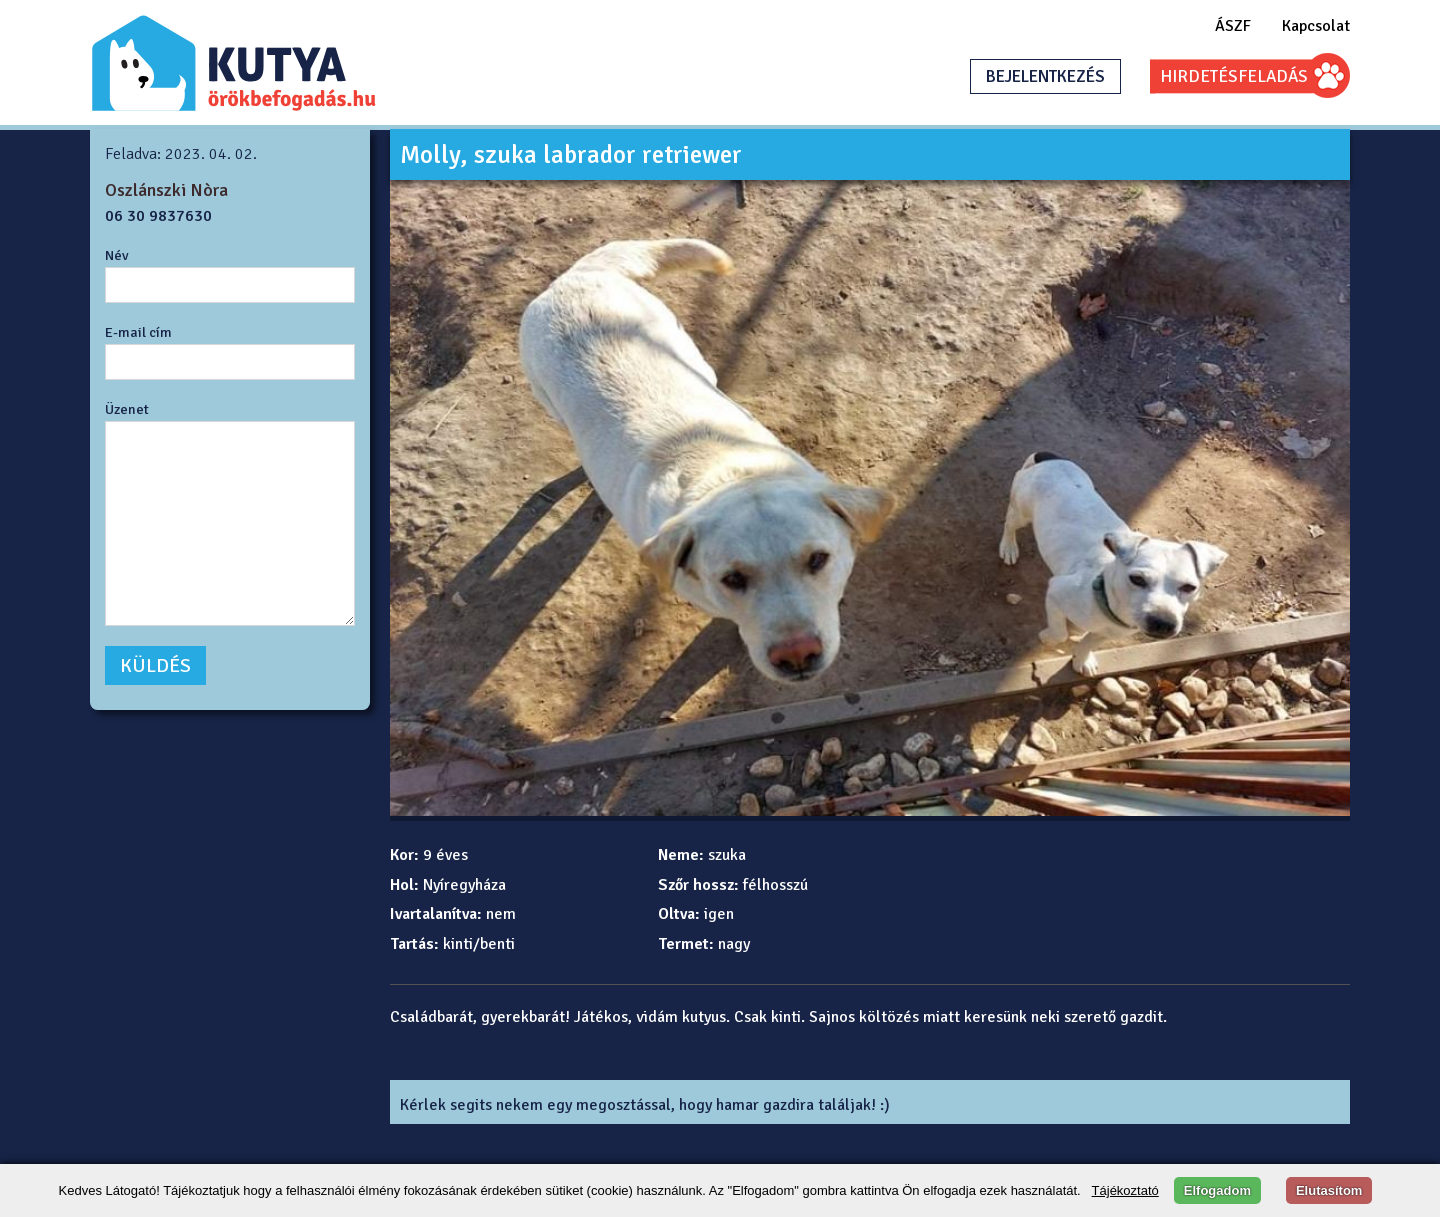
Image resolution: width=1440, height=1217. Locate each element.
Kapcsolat (1316, 26)
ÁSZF (1233, 26)
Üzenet (127, 409)
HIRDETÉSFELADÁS (1234, 76)
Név (117, 255)
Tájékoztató (1125, 1190)
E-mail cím (138, 332)
